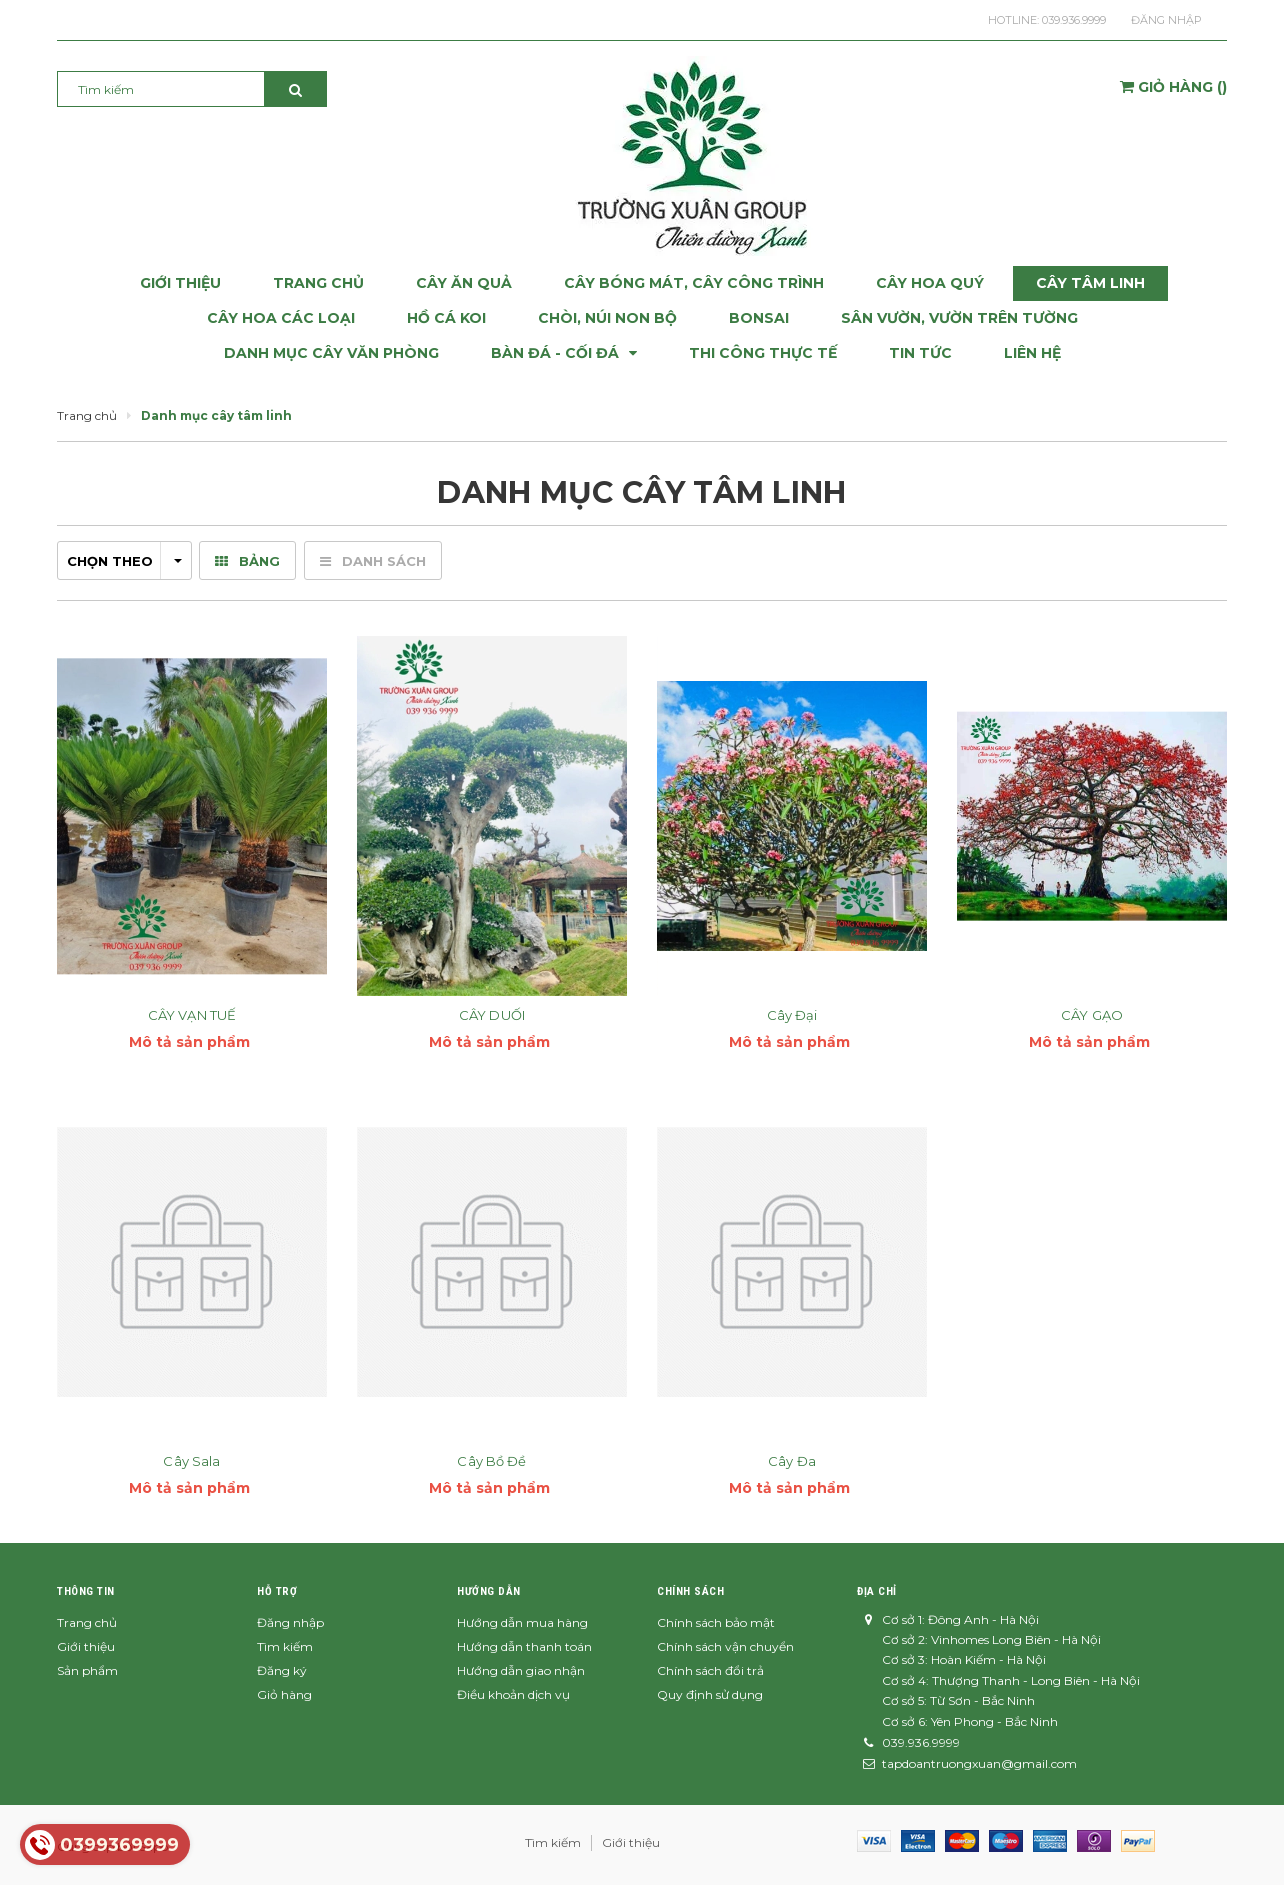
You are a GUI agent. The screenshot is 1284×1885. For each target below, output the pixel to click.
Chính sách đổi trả (710, 1670)
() (1173, 87)
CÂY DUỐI (492, 1015)
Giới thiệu (86, 1646)
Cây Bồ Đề (491, 1461)
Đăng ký (282, 1670)
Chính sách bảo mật (716, 1622)
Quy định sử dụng (710, 1694)
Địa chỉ (877, 1591)
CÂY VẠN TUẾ (192, 1015)
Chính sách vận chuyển (725, 1646)
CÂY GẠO (1092, 1015)
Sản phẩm (87, 1670)
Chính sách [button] (691, 1591)
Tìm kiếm (285, 1646)
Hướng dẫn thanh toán (524, 1646)
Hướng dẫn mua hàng (522, 1622)
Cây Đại (792, 1015)
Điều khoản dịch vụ (513, 1694)
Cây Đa (792, 1461)
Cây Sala (191, 1461)
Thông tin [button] (86, 1591)
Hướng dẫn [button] (489, 1591)
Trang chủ (87, 1622)
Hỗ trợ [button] (277, 1591)
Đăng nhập (1166, 20)
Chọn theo (124, 561)
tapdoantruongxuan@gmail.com (979, 1763)
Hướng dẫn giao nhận (521, 1670)
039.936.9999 (1074, 20)
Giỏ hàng (284, 1694)
